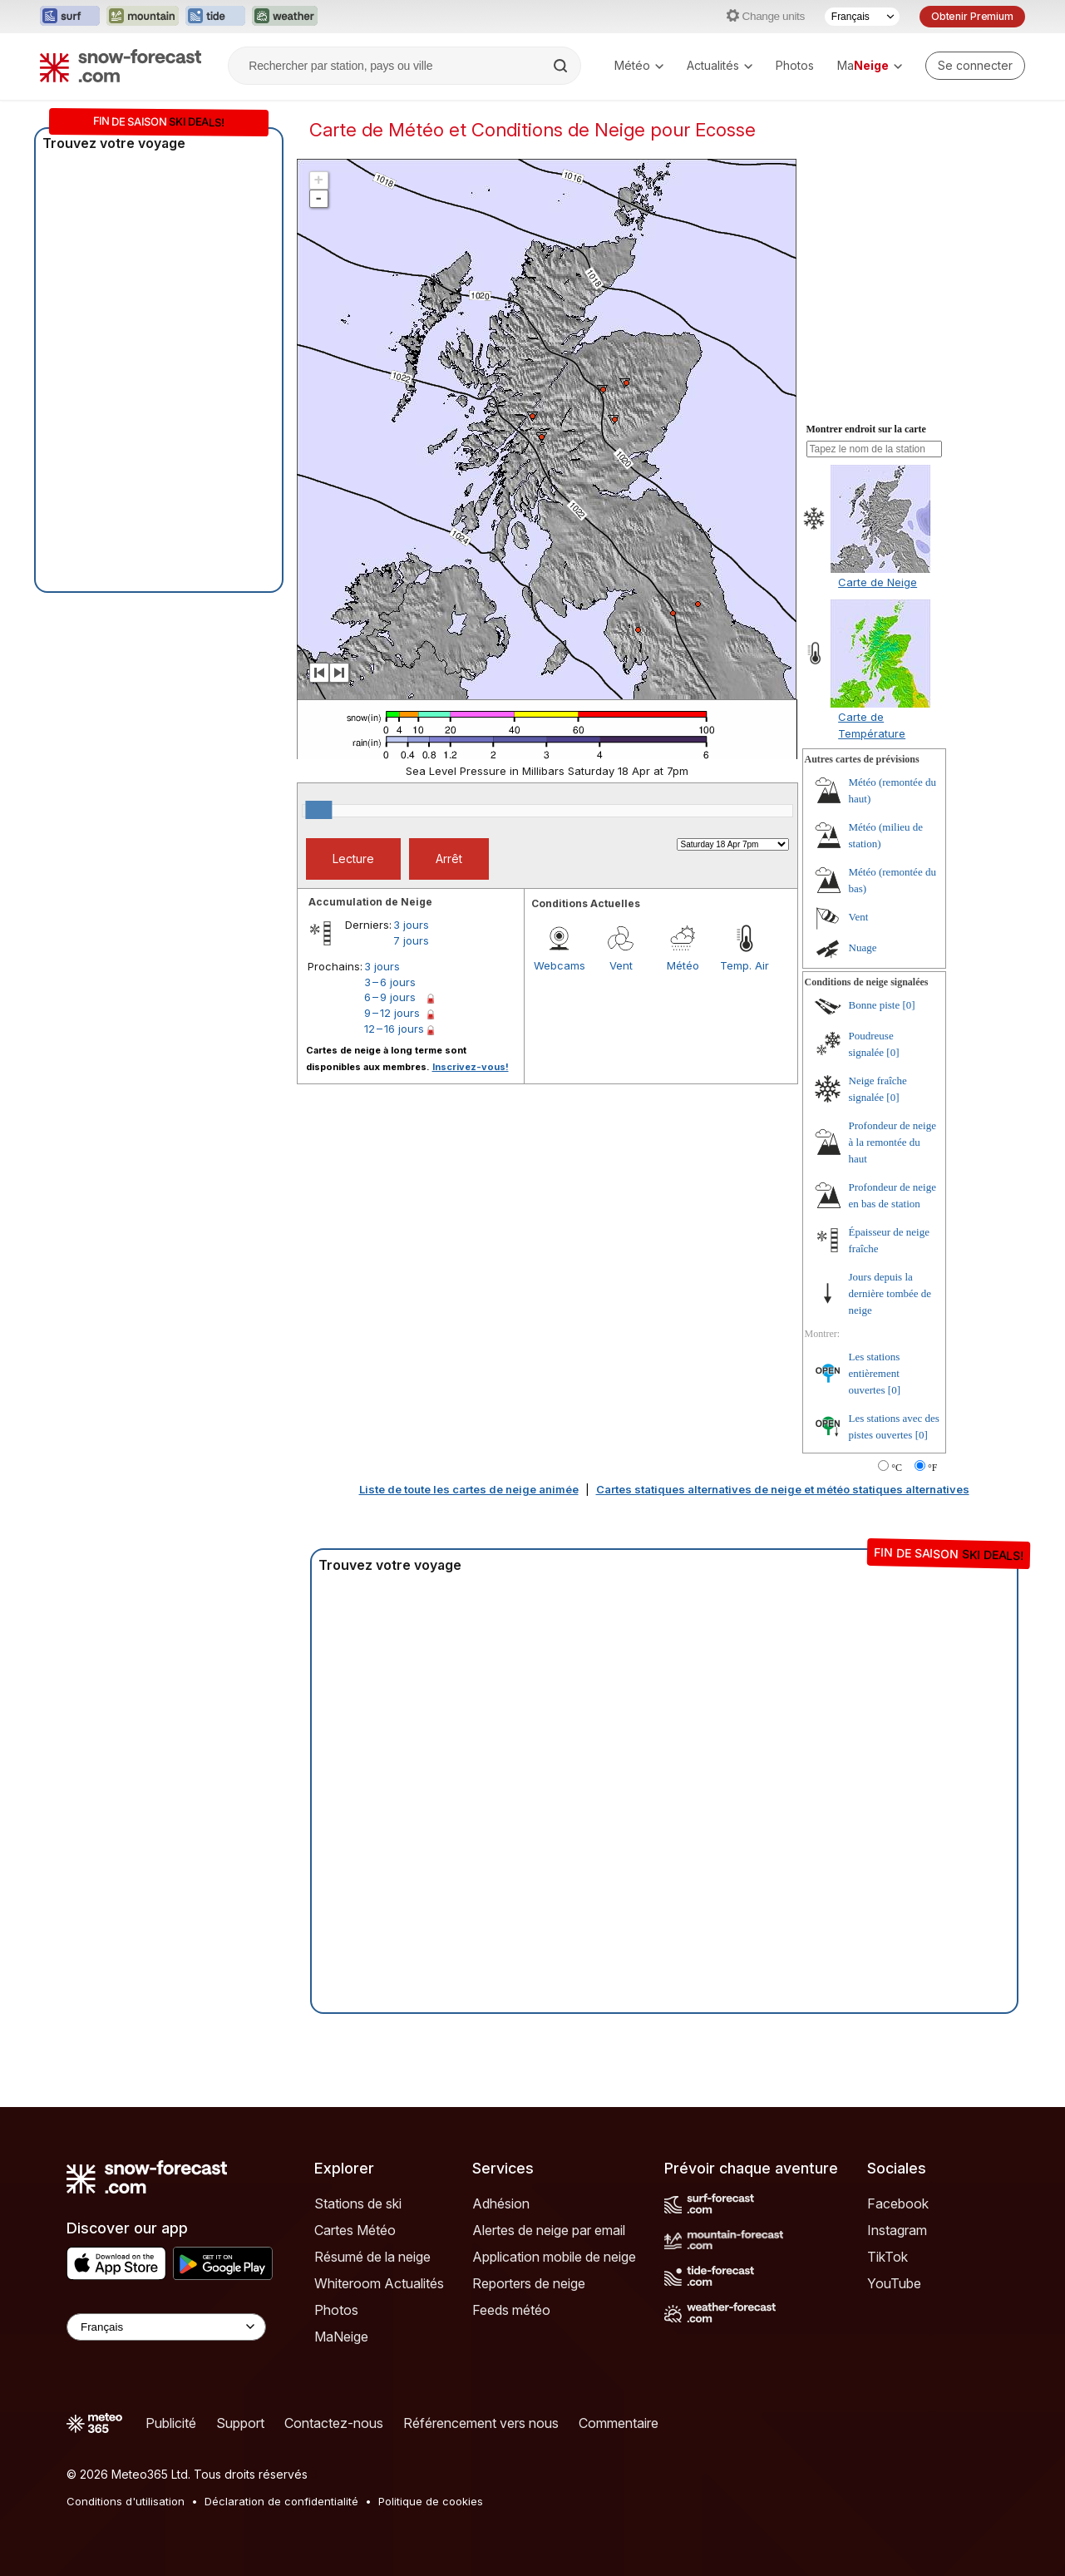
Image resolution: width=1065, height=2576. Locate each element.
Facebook (898, 2203)
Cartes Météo (355, 2230)
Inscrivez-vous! (470, 1067)
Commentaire (618, 2423)
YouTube (894, 2283)
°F (932, 1467)
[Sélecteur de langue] (862, 16)
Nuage (863, 947)
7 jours (411, 940)
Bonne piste (874, 1005)
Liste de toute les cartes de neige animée (469, 1489)
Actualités (719, 65)
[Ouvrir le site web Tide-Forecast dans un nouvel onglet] (215, 16)
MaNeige (341, 2336)
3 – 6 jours (390, 982)
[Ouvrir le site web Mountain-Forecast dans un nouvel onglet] (142, 16)
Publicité (170, 2423)
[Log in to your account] (975, 66)
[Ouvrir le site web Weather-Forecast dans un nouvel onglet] (285, 16)
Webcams (559, 965)
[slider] (318, 810)
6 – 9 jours (390, 997)
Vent (621, 965)
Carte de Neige (877, 582)
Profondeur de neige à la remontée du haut (892, 1142)
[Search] (562, 65)
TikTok (887, 2256)
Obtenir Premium (972, 16)
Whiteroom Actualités (379, 2283)
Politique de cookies (430, 2501)
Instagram (897, 2230)
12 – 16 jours (394, 1028)
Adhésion (501, 2203)
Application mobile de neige (554, 2256)
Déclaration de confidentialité (281, 2501)
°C (896, 1467)
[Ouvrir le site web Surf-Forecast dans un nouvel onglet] (70, 16)
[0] (909, 1005)
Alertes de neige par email (548, 2230)
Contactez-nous (333, 2423)
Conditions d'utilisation (126, 2501)
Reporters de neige (528, 2283)
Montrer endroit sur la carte (866, 429)
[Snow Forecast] (120, 65)
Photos (795, 65)
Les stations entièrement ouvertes (874, 1373)
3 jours (411, 924)
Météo (638, 65)
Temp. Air (744, 965)
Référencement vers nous (481, 2423)
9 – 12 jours (392, 1012)
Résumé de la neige (372, 2256)
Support (240, 2423)
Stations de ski (358, 2203)
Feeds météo (511, 2310)
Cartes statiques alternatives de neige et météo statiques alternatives (782, 1489)
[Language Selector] (166, 2327)
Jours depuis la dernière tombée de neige (890, 1293)
